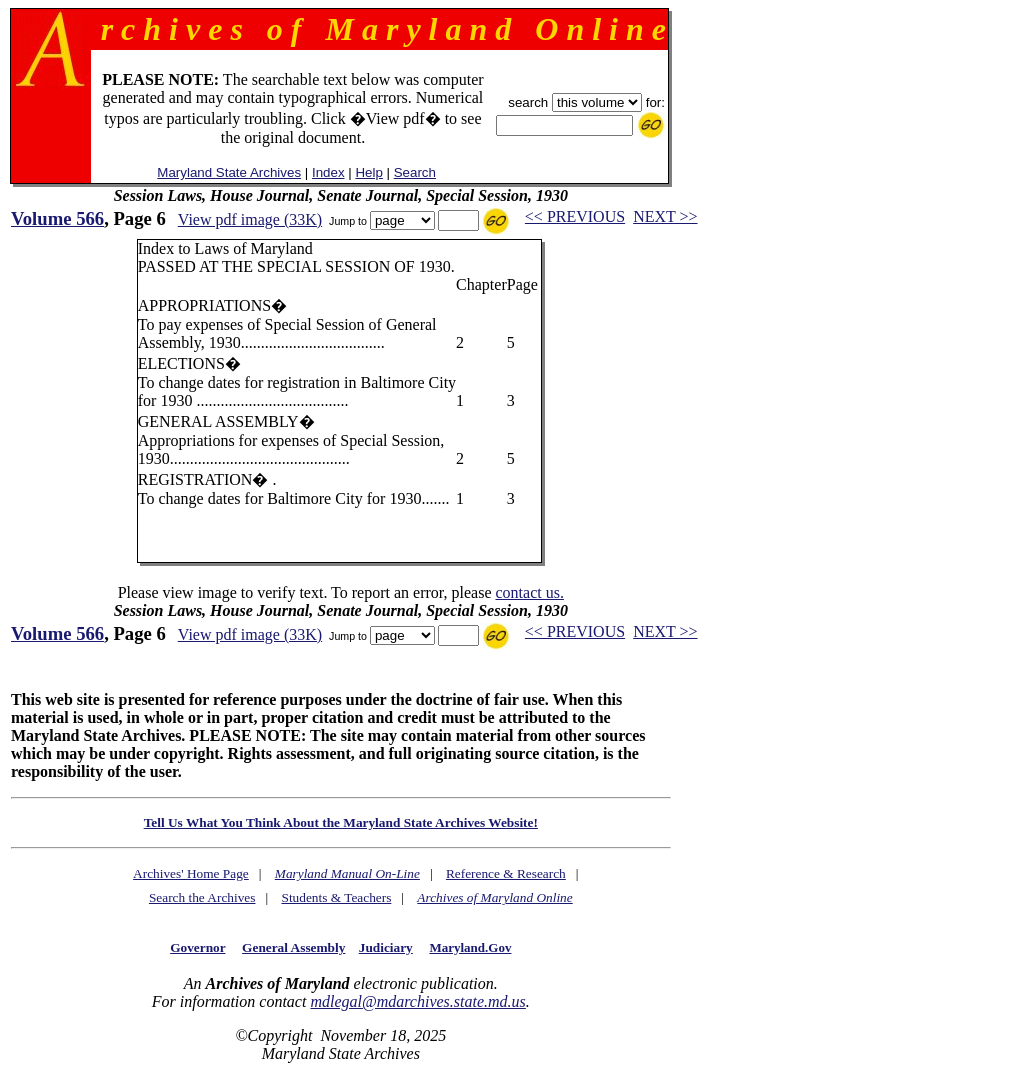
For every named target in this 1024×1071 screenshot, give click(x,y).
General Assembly (293, 947)
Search (415, 172)
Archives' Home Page (191, 873)
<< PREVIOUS (575, 216)
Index (328, 172)
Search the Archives (202, 897)
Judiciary (386, 947)
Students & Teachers (336, 897)
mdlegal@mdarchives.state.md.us (417, 1001)
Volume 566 (57, 218)
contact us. (529, 592)
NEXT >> (665, 216)
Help (368, 172)
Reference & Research (506, 873)
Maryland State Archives (229, 172)
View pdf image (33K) (250, 219)
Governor (197, 947)
